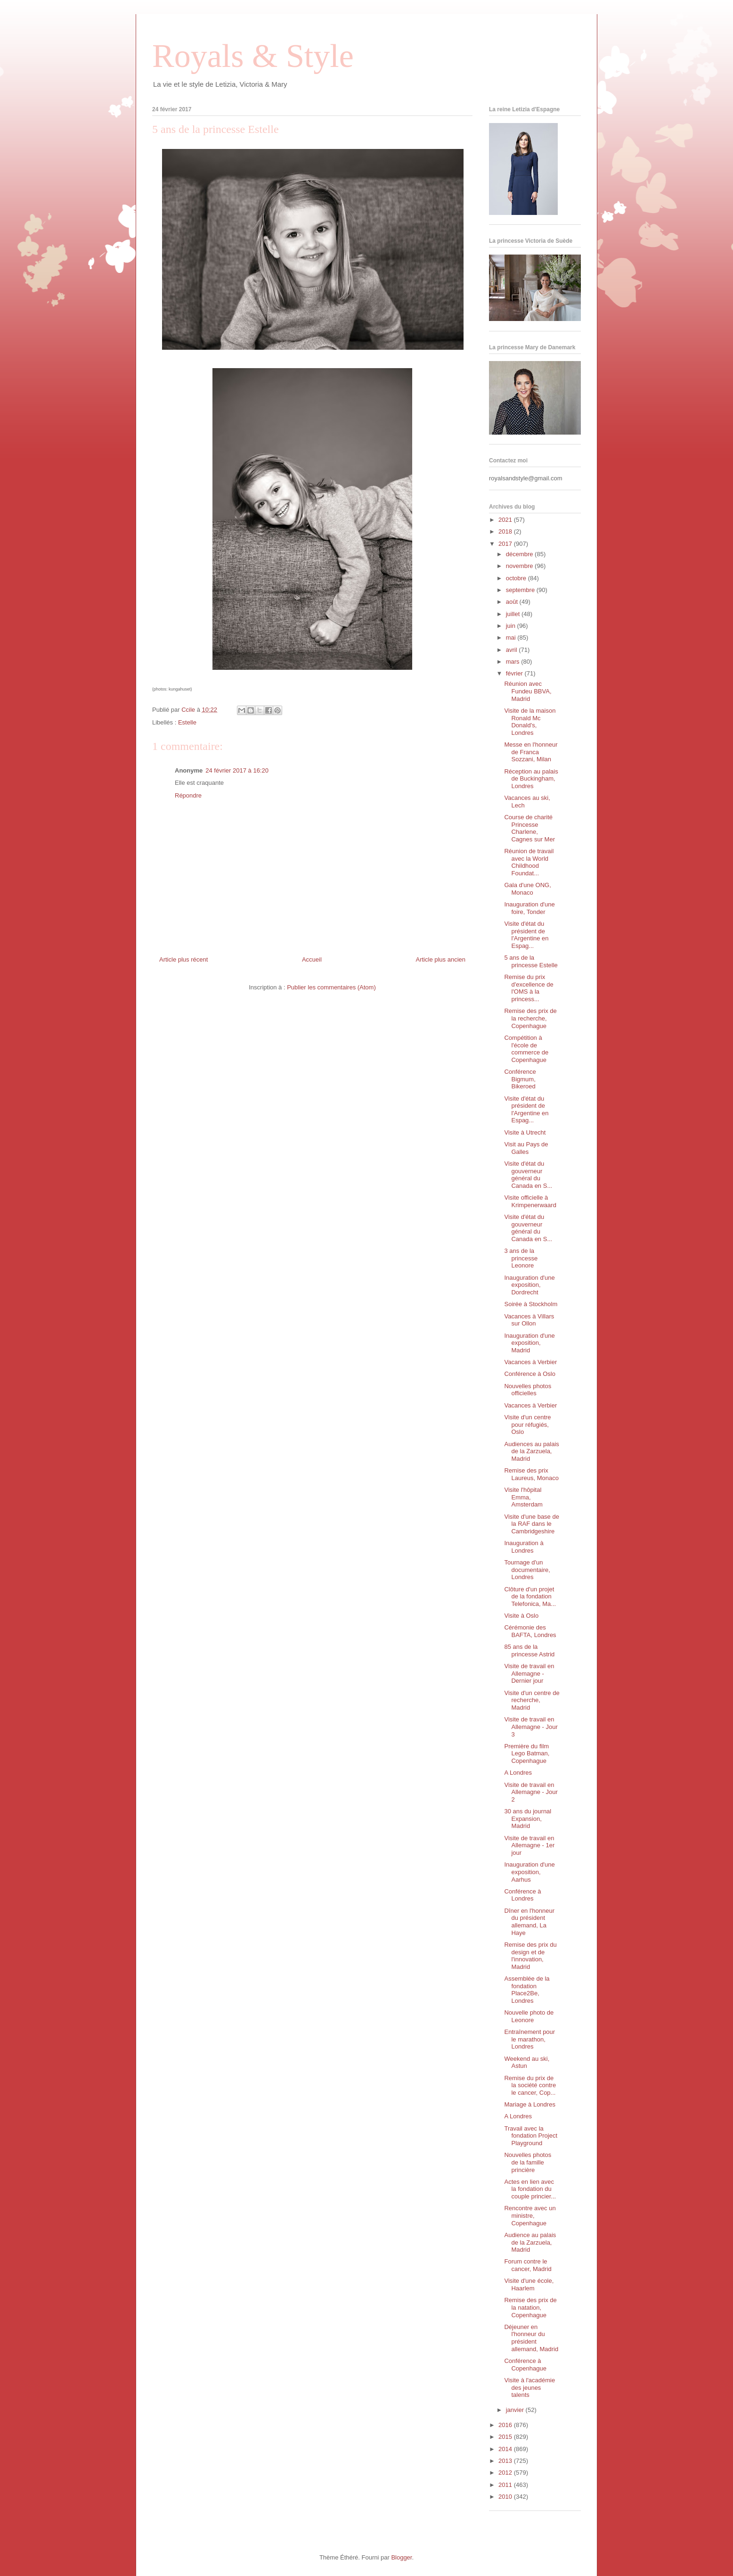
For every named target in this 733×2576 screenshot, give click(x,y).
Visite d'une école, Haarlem (529, 2284)
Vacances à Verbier (530, 1362)
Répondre (188, 795)
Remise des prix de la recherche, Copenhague (530, 1018)
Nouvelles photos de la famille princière (527, 2162)
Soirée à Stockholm (530, 1304)
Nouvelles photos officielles (527, 1390)
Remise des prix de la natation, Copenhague (530, 2307)
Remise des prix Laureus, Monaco (531, 1474)
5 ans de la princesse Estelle (530, 961)
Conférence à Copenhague (525, 2364)
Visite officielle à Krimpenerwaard (530, 1201)
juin (511, 625)
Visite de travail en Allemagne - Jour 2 (530, 1792)
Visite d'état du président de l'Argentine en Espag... (526, 934)
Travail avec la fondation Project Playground (530, 2136)
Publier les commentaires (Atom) (331, 987)
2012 (506, 2472)
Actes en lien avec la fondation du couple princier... (530, 2189)
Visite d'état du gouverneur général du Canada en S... (528, 1174)
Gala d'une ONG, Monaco (527, 888)
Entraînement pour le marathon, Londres (529, 2039)
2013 (506, 2460)
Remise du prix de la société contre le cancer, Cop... (530, 2085)
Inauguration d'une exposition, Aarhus (529, 1872)
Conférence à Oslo (529, 1373)
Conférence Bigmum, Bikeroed (520, 1079)
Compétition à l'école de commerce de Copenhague (526, 1048)
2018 (506, 531)
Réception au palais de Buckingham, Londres (531, 779)
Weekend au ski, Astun (526, 2062)
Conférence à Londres (522, 1895)
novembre (520, 565)
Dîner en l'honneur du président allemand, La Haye (529, 1921)
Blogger (401, 2557)
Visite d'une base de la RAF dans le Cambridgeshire (531, 1524)
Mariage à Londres (529, 2104)
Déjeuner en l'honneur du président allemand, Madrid (531, 2338)
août (513, 601)
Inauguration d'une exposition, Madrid (529, 1343)
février (515, 673)
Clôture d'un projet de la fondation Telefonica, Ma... (530, 1596)
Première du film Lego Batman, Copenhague (526, 1753)
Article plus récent (183, 959)
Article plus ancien (441, 959)
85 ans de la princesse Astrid (529, 1650)
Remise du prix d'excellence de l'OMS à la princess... (528, 988)
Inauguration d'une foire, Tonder (529, 908)
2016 (506, 2424)
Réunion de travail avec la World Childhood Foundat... (529, 862)
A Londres (518, 1772)
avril (512, 649)
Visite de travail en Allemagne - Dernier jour (529, 1673)
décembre (520, 554)
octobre (517, 578)
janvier (516, 2409)
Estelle (187, 722)
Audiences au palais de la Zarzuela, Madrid (531, 1451)
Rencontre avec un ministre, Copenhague (529, 2215)
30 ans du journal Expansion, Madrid (527, 1818)
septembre (521, 589)
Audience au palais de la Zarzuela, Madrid (530, 2242)
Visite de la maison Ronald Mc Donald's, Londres (529, 721)
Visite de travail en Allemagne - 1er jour (529, 1845)
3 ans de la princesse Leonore (521, 1258)
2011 (506, 2484)
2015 (506, 2436)
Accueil (312, 959)
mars (513, 661)
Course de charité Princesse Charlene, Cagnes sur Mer (529, 828)
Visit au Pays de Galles (526, 1148)
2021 (506, 519)
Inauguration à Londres (523, 1546)
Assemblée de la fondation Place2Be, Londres (526, 1989)
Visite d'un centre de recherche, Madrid (531, 1700)
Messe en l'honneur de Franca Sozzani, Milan (530, 752)
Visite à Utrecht (525, 1132)
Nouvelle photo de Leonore (529, 2016)
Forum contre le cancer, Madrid (527, 2265)
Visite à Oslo (521, 1615)
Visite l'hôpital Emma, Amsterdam (523, 1497)
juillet (513, 613)
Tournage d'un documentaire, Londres (527, 1569)
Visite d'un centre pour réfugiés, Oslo (527, 1424)
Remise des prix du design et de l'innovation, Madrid (530, 1955)
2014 (506, 2449)
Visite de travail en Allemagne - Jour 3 (530, 1726)
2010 (506, 2496)
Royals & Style (253, 56)
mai (512, 637)
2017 (506, 543)
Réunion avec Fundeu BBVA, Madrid (527, 691)
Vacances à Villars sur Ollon (529, 1320)
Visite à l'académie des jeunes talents (529, 2387)
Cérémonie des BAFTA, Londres (530, 1631)
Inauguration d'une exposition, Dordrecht (529, 1285)
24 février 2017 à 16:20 (237, 770)
